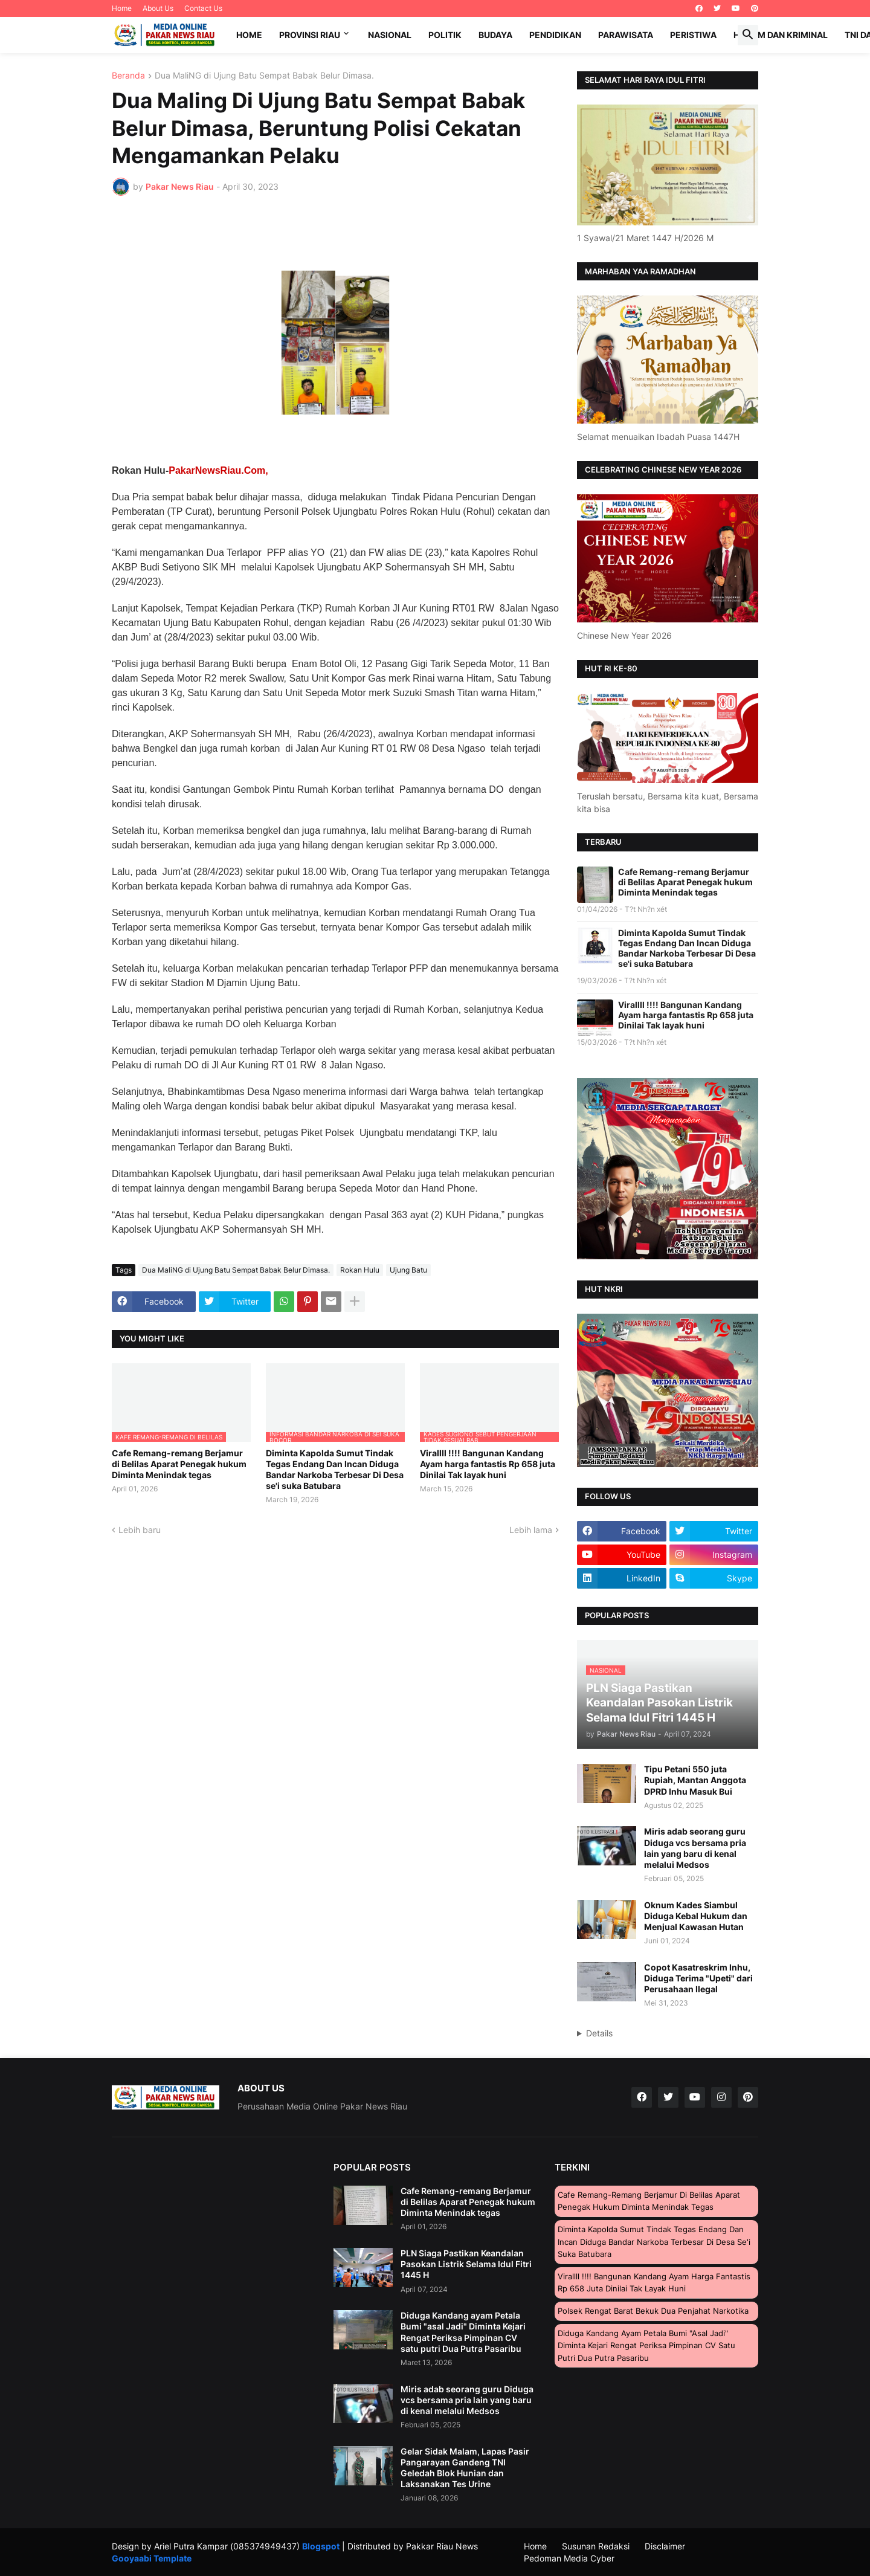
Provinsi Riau (309, 35)
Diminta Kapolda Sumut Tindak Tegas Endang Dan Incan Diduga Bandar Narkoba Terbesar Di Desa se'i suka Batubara (335, 1469)
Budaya (495, 35)
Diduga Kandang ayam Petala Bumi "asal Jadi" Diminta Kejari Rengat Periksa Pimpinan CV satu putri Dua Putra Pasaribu (463, 2332)
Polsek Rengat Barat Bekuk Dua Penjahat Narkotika (653, 2311)
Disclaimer (665, 2546)
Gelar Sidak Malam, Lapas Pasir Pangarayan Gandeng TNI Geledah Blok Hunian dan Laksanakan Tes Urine (465, 2468)
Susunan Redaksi (596, 2546)
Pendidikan (555, 35)
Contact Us (203, 8)
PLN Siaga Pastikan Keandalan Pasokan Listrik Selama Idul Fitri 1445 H (466, 2264)
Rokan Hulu (359, 1269)
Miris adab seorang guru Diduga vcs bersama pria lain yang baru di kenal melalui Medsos (695, 1848)
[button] (748, 35)
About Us (158, 8)
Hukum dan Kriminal (780, 35)
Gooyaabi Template (152, 2558)
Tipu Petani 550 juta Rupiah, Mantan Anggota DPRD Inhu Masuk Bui (695, 1780)
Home (122, 8)
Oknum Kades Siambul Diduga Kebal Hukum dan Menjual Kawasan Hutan (695, 1916)
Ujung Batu (408, 1269)
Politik (445, 35)
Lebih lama (530, 1530)
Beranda (128, 75)
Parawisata (625, 35)
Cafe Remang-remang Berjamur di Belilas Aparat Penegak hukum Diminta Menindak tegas (179, 1464)
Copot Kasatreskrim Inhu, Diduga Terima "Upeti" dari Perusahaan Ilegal (698, 1978)
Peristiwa (693, 35)
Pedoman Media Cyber (569, 2558)
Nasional (389, 35)
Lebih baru (139, 1530)
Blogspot (321, 2546)
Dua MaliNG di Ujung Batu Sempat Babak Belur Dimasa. (264, 75)
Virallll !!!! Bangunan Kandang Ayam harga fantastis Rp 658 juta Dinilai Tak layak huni (487, 1464)
